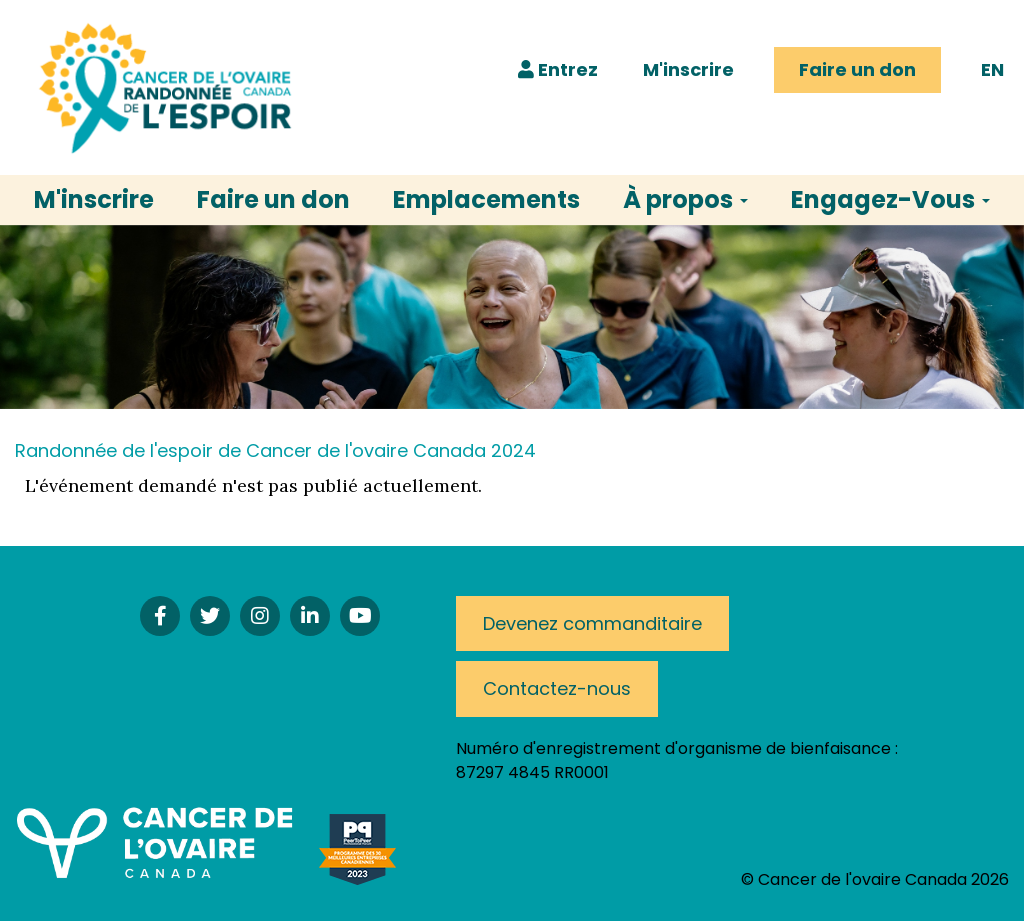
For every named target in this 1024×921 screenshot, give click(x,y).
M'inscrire (688, 69)
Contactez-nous (557, 688)
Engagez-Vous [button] (890, 199)
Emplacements (486, 199)
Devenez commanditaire (592, 623)
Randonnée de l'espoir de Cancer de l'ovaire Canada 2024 (275, 450)
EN (992, 69)
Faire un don (857, 69)
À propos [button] (685, 199)
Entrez (558, 69)
